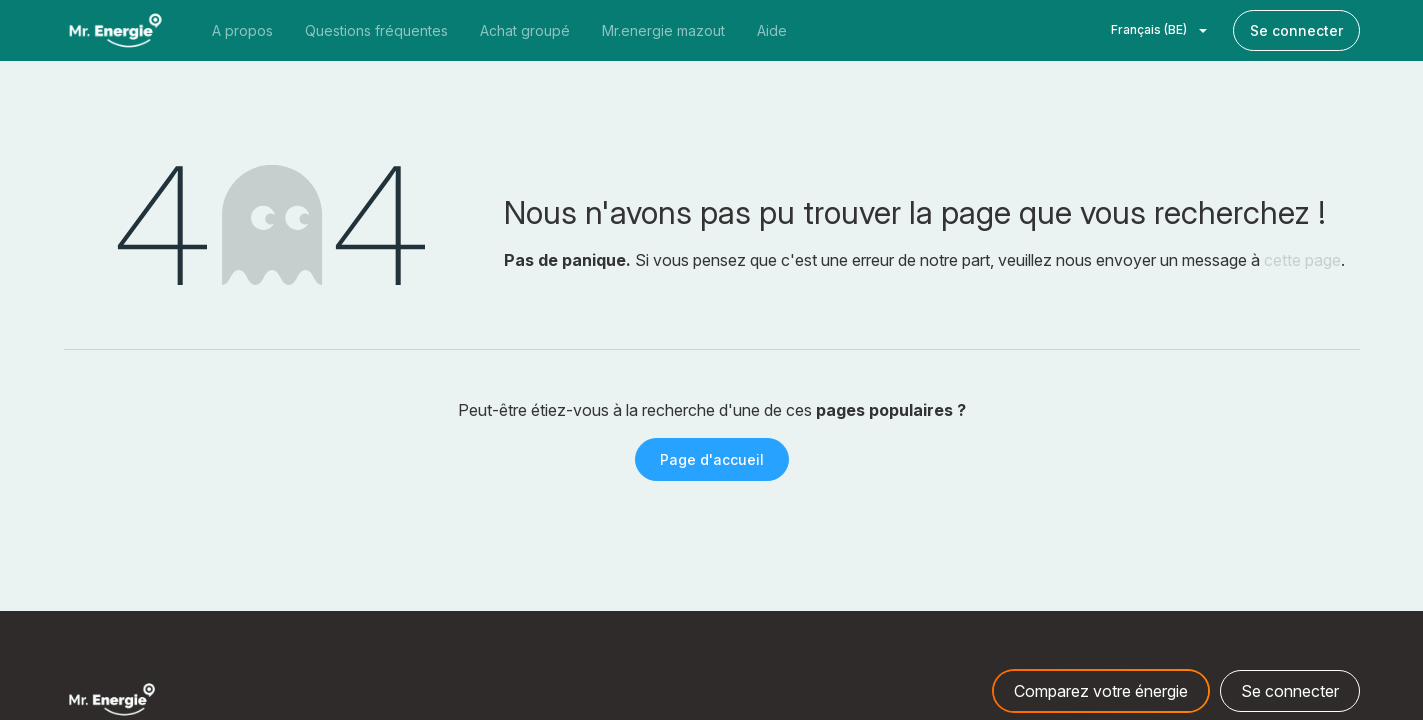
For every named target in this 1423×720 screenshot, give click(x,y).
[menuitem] (242, 30)
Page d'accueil (712, 459)
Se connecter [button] (1290, 691)
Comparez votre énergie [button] (1101, 691)
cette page (1302, 260)
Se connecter (1296, 30)
